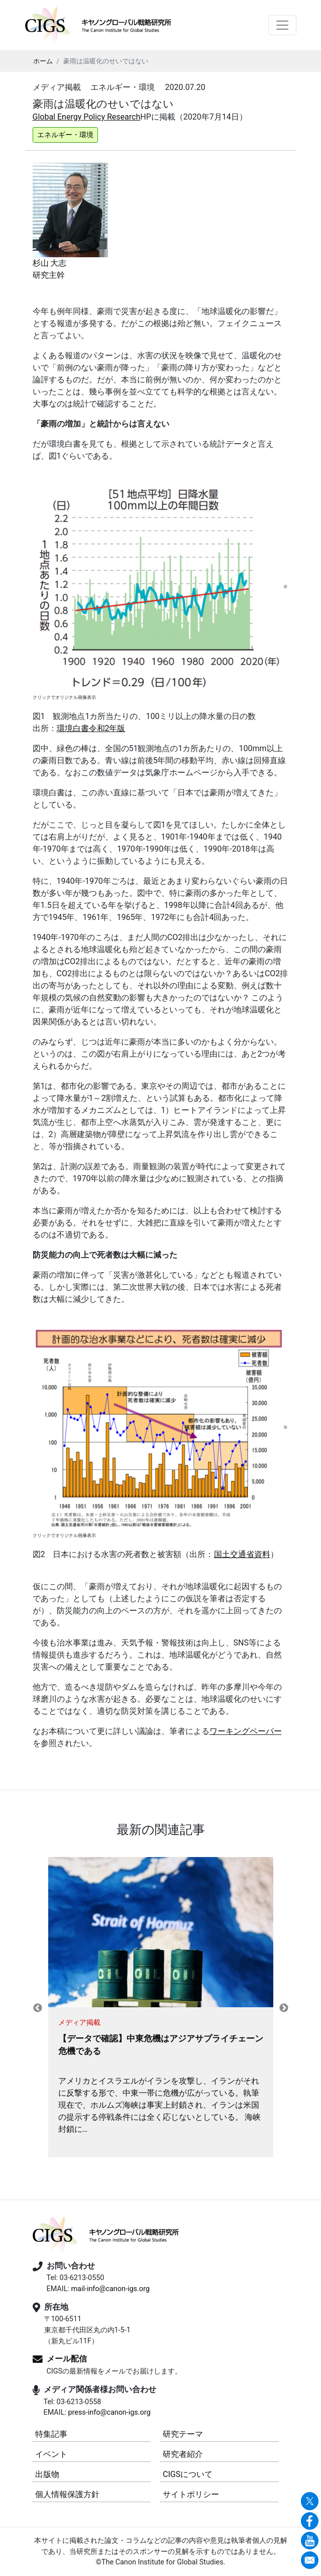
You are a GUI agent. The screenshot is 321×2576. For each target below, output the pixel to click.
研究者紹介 (183, 2454)
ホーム (43, 61)
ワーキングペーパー (245, 1731)
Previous (38, 2008)
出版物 (47, 2474)
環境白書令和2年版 (91, 728)
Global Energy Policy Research (87, 117)
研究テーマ (183, 2434)
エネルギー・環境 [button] (65, 135)
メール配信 (67, 2358)
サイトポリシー (191, 2494)
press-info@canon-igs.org (109, 2412)
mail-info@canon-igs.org (110, 2289)
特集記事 (51, 2434)
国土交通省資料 (242, 1554)
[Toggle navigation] (282, 25)
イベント (51, 2454)
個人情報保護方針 (67, 2494)
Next (284, 2008)
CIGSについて (187, 2474)
